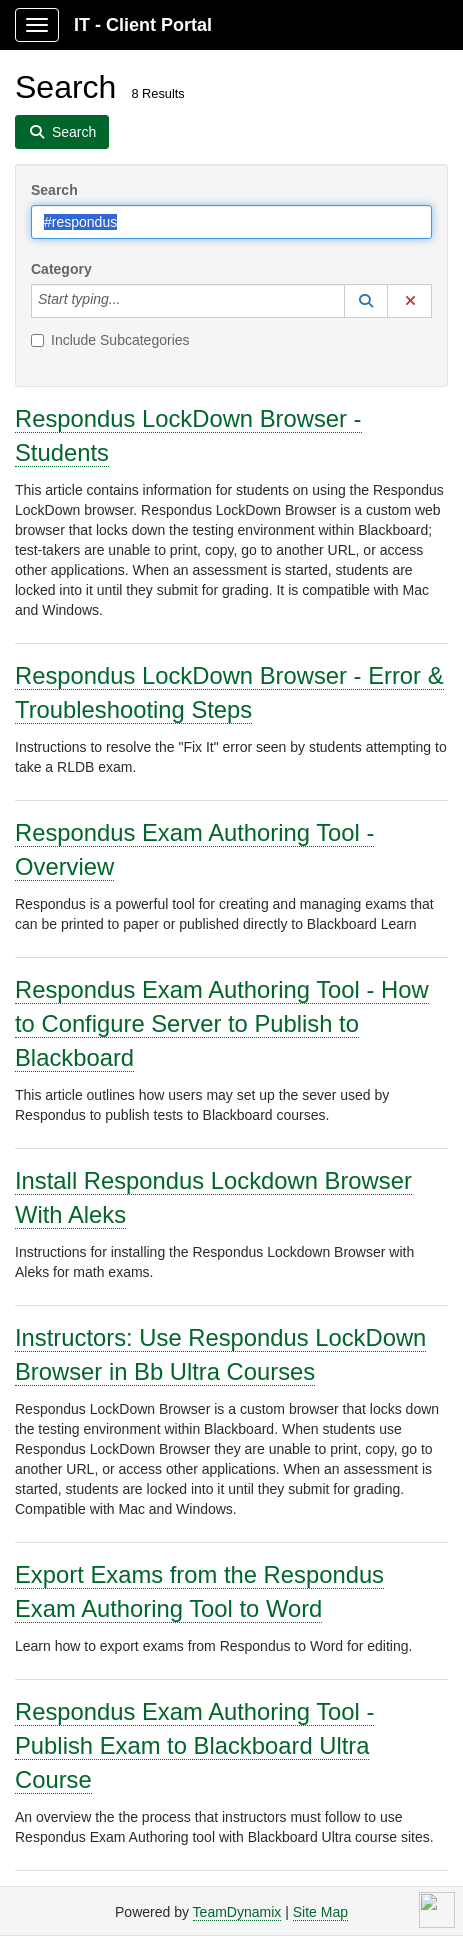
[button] (366, 301)
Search (54, 190)
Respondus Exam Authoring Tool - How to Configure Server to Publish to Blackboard (222, 1023)
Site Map (320, 1912)
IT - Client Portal (143, 25)
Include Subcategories (110, 340)
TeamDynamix (237, 1912)
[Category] (131, 301)
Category (61, 269)
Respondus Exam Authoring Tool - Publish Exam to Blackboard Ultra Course (194, 1745)
